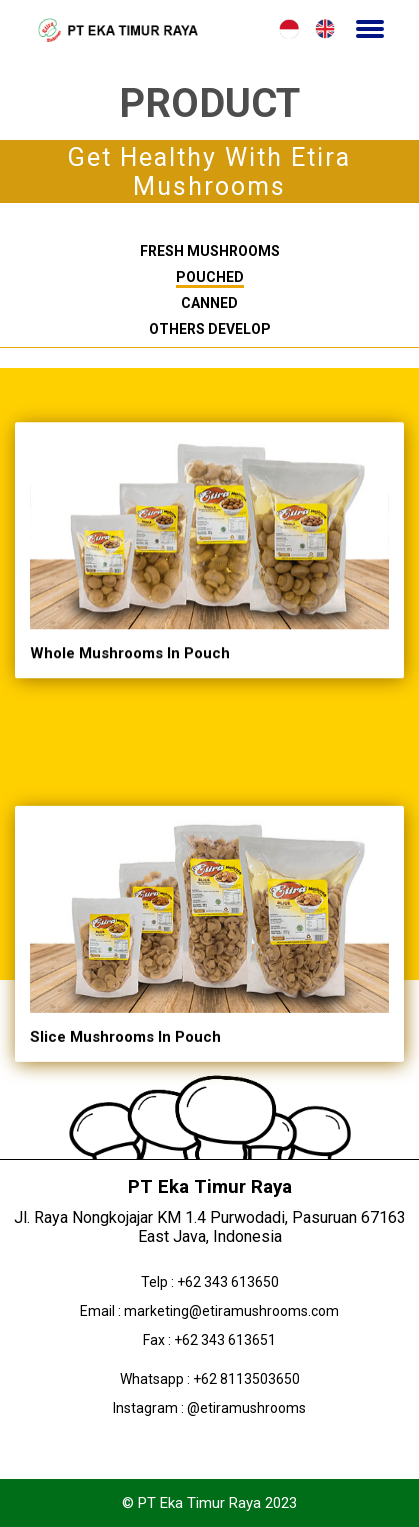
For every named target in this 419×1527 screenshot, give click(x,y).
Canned (209, 303)
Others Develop (210, 329)
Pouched (210, 277)
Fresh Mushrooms (210, 251)
